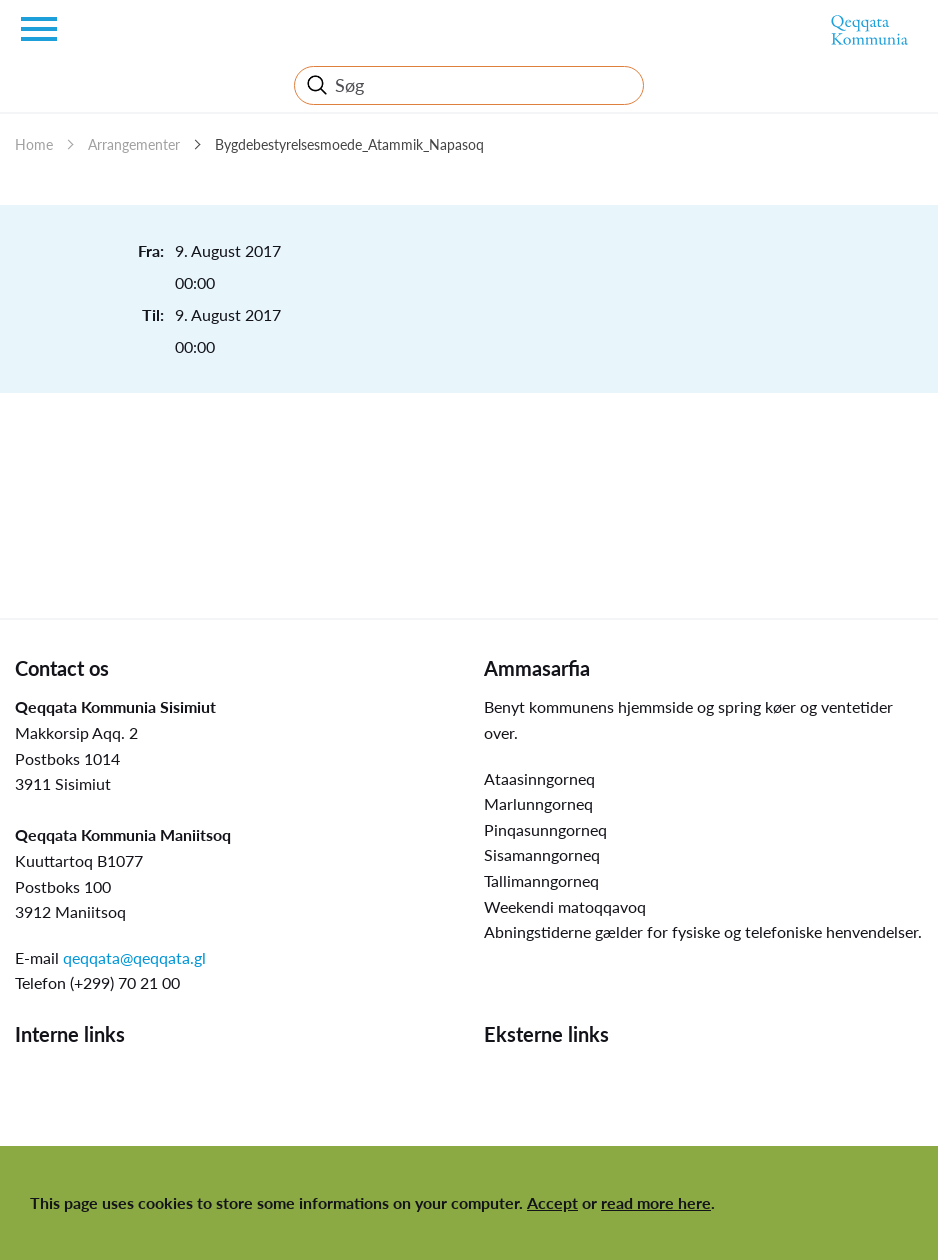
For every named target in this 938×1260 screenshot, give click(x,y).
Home (34, 144)
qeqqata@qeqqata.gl (134, 957)
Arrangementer (134, 144)
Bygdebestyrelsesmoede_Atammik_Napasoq (349, 144)
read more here (656, 1202)
